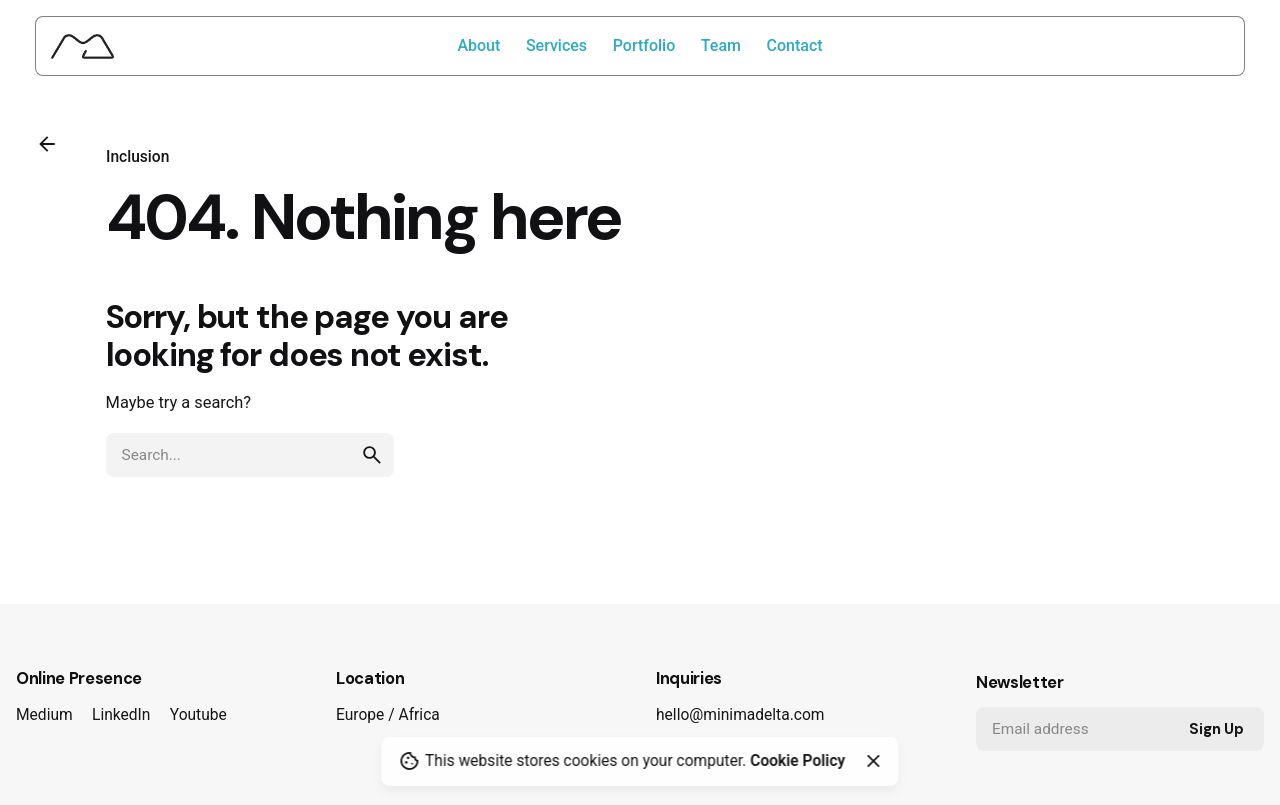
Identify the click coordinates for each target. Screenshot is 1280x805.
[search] (372, 455)
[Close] (873, 761)
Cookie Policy (797, 761)
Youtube (198, 715)
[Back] (47, 144)
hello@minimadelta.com (740, 715)
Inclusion (137, 157)
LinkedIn (121, 715)
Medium (44, 715)
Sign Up (1216, 729)
